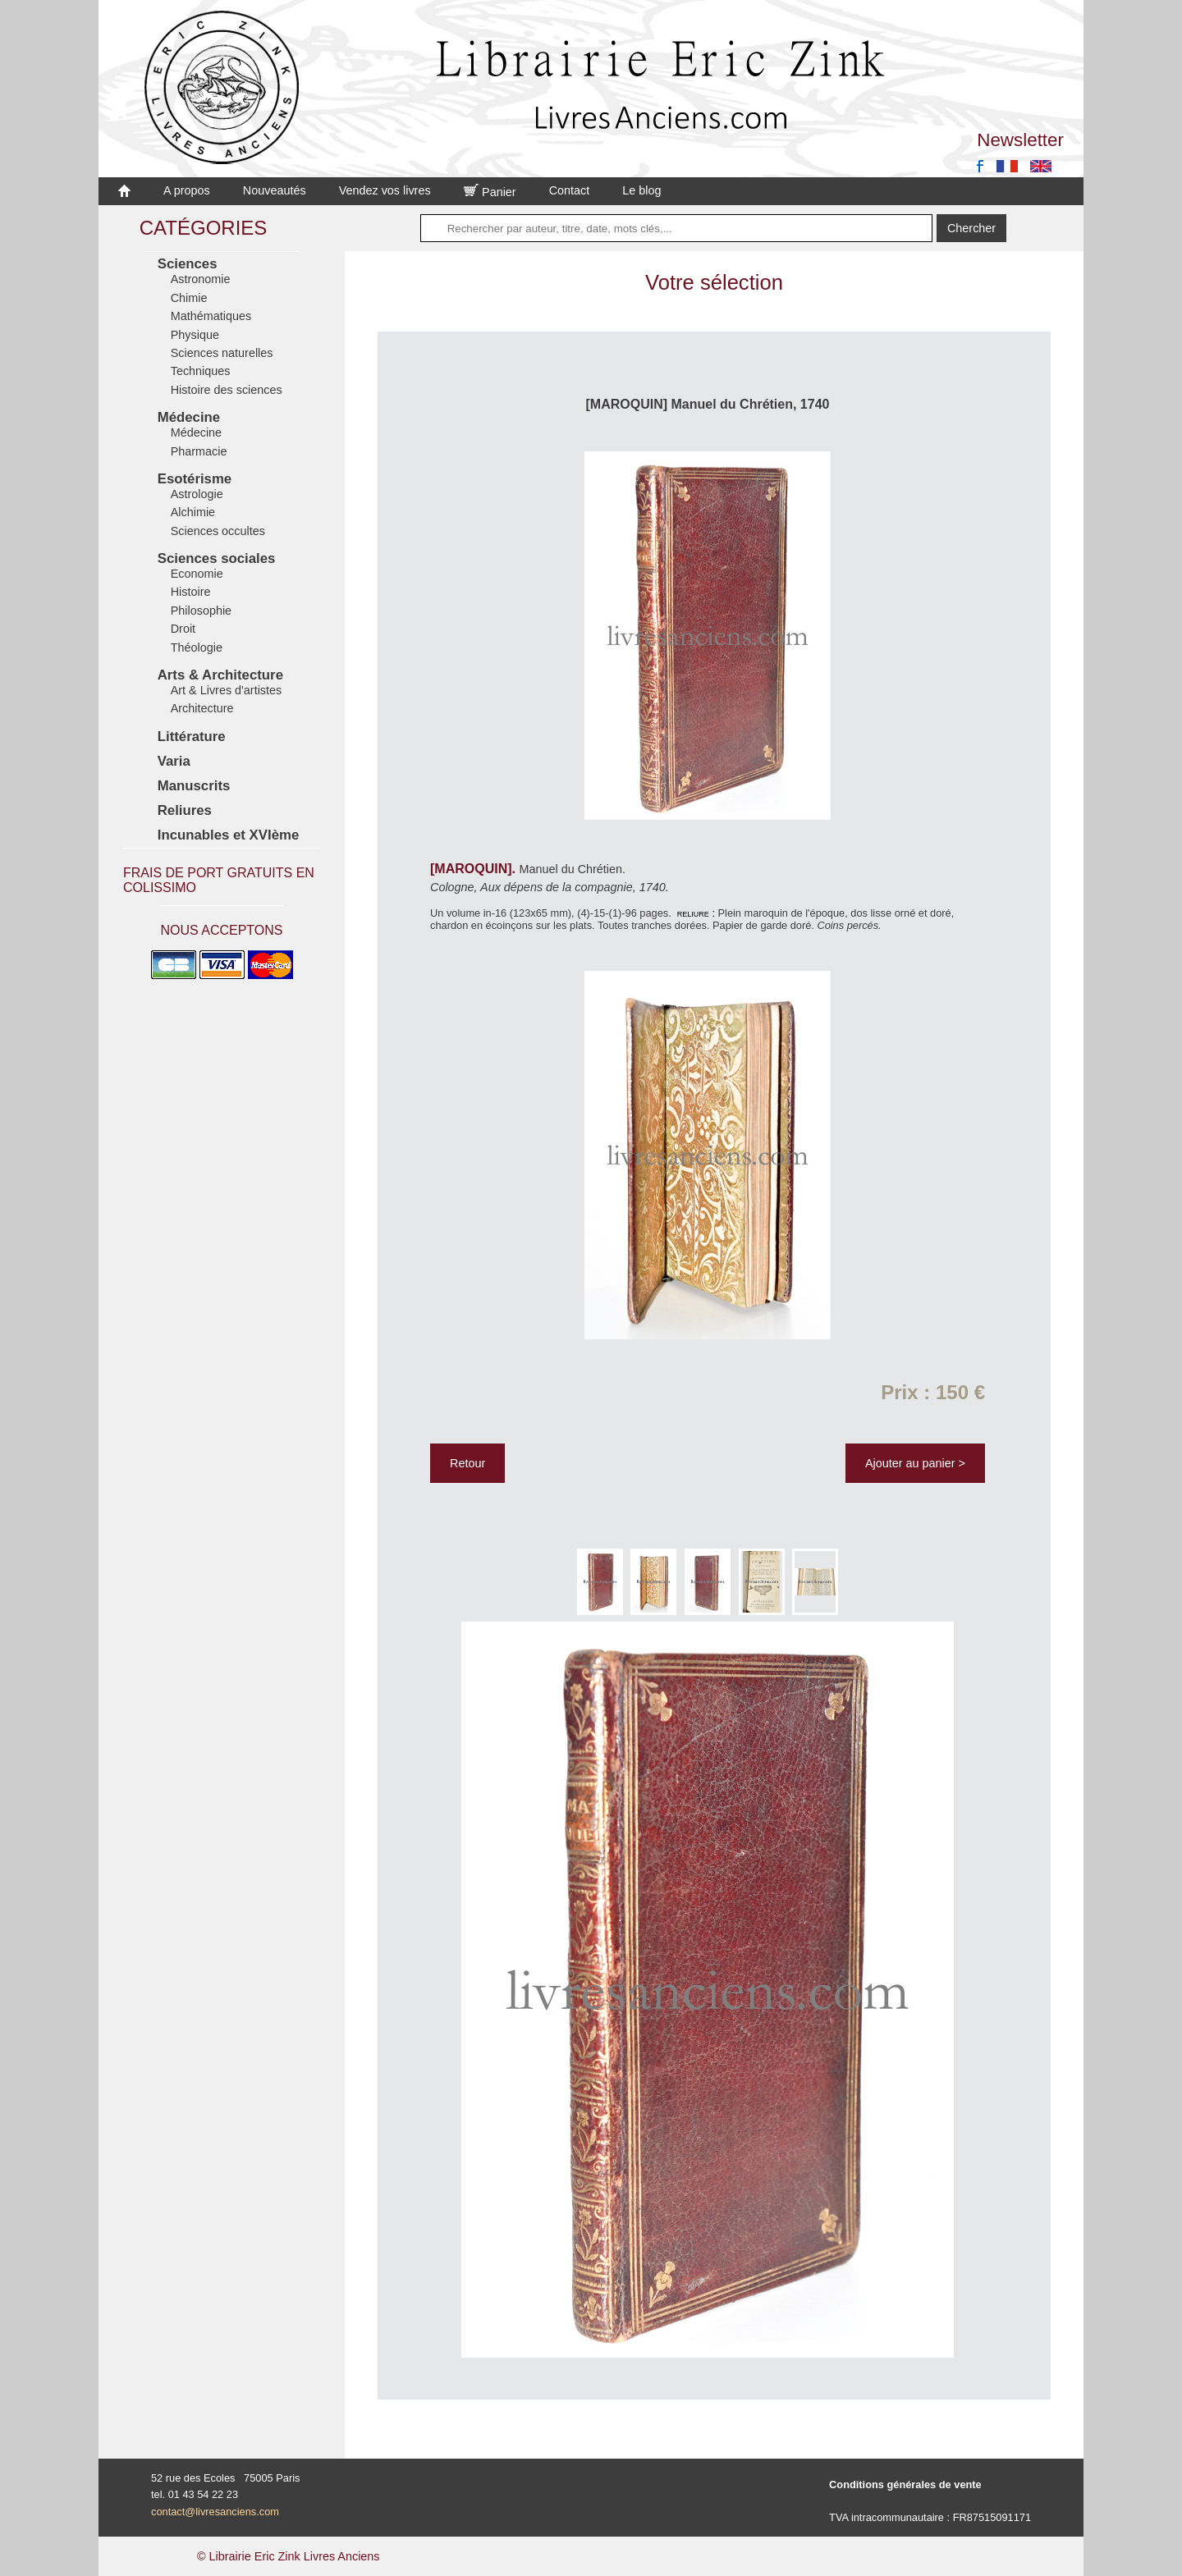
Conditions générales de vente (905, 2484)
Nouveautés (274, 190)
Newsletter (1020, 140)
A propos (186, 190)
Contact (569, 190)
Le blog (641, 190)
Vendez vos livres (385, 190)
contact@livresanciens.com (215, 2511)
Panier (490, 192)
